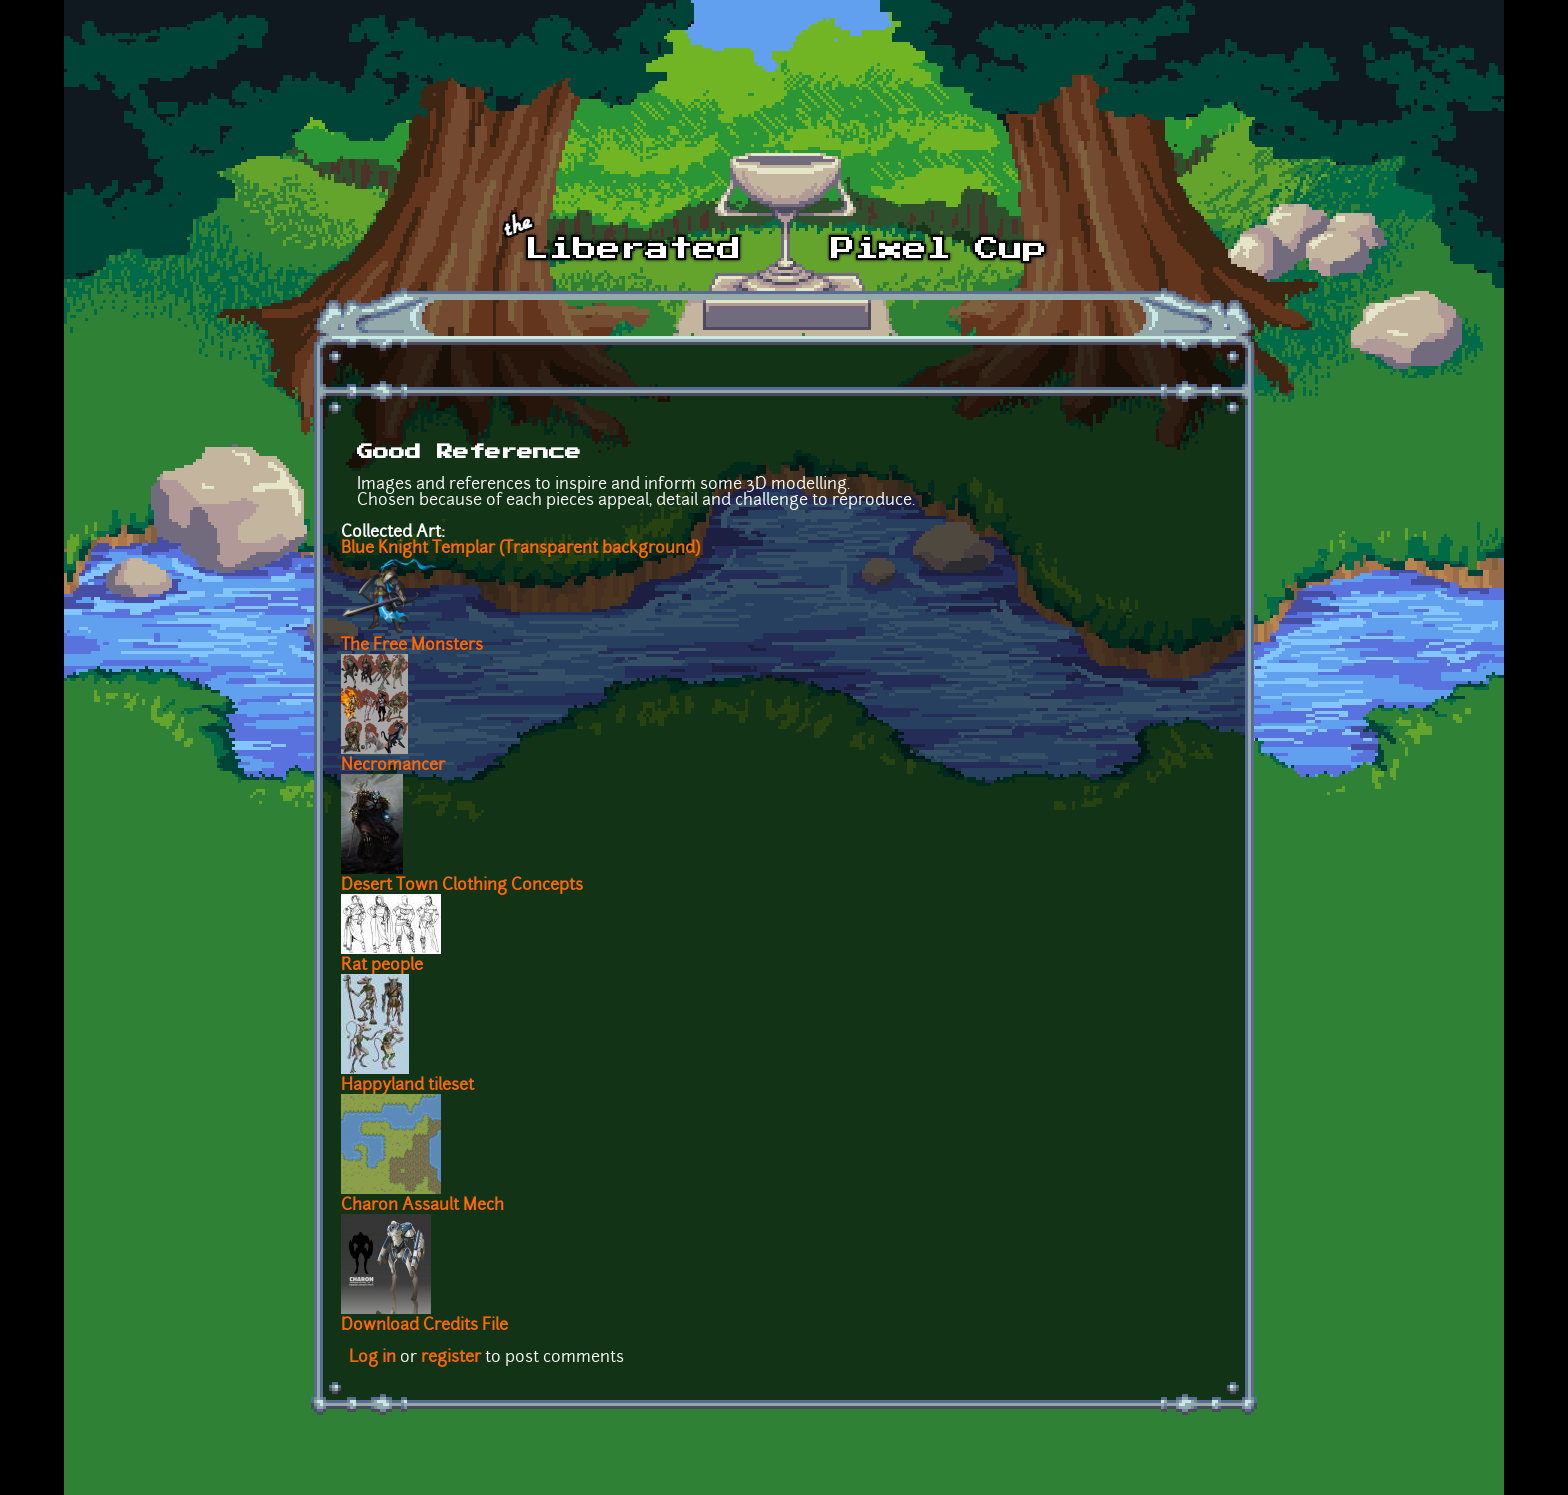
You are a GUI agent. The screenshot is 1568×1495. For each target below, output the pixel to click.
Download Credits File (424, 1326)
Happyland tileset (407, 1086)
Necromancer (393, 766)
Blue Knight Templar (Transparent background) (520, 549)
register (451, 1358)
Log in (372, 1358)
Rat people (382, 966)
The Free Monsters (412, 646)
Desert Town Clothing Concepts (462, 886)
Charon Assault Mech (422, 1206)
